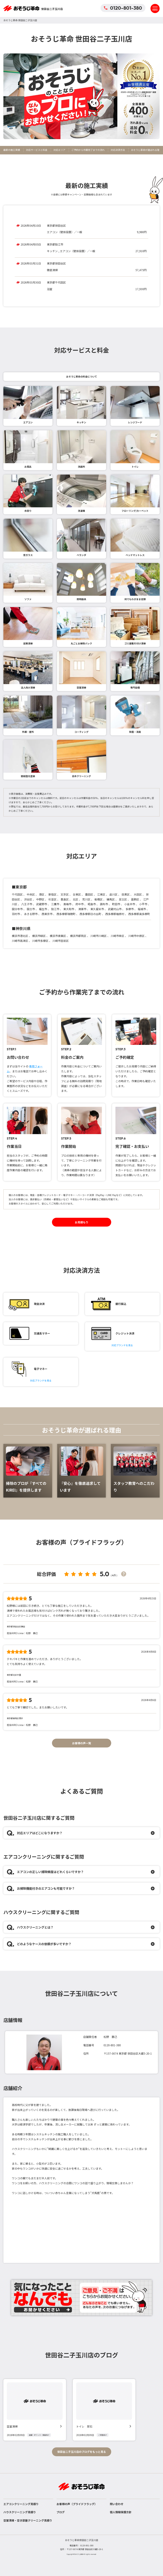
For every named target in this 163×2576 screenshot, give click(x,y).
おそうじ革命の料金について (81, 376)
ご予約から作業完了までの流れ (88, 150)
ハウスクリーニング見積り (19, 2512)
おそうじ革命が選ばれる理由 (146, 150)
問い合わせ (116, 2504)
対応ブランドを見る (122, 1345)
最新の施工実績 (11, 150)
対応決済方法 (118, 150)
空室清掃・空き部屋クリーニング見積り (27, 2520)
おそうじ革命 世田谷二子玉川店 (20, 20)
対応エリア (59, 150)
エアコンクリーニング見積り (21, 2504)
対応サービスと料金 (36, 150)
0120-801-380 (123, 8)
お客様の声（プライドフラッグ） (77, 2504)
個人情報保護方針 (121, 2512)
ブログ (61, 2512)
